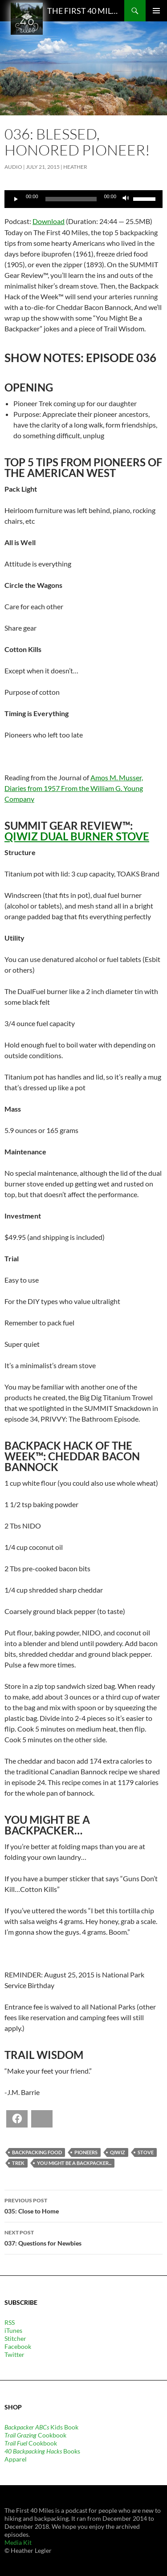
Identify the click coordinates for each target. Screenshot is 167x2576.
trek (18, 2163)
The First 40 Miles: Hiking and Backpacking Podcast (83, 11)
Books (42, 2451)
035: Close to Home (83, 2205)
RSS (9, 2322)
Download (49, 221)
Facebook (17, 2346)
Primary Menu (156, 10)
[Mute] (126, 199)
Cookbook (35, 2435)
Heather (75, 166)
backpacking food (37, 2152)
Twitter (14, 2354)
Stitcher (15, 2338)
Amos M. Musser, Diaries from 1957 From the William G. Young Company (73, 788)
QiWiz (117, 2152)
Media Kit (18, 2542)
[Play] (16, 199)
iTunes (13, 2330)
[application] (83, 199)
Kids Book (41, 2427)
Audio (13, 166)
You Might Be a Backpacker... (74, 2163)
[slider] (71, 199)
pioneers (86, 2152)
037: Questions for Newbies (83, 2237)
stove (146, 2152)
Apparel (15, 2459)
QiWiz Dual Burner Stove (76, 836)
